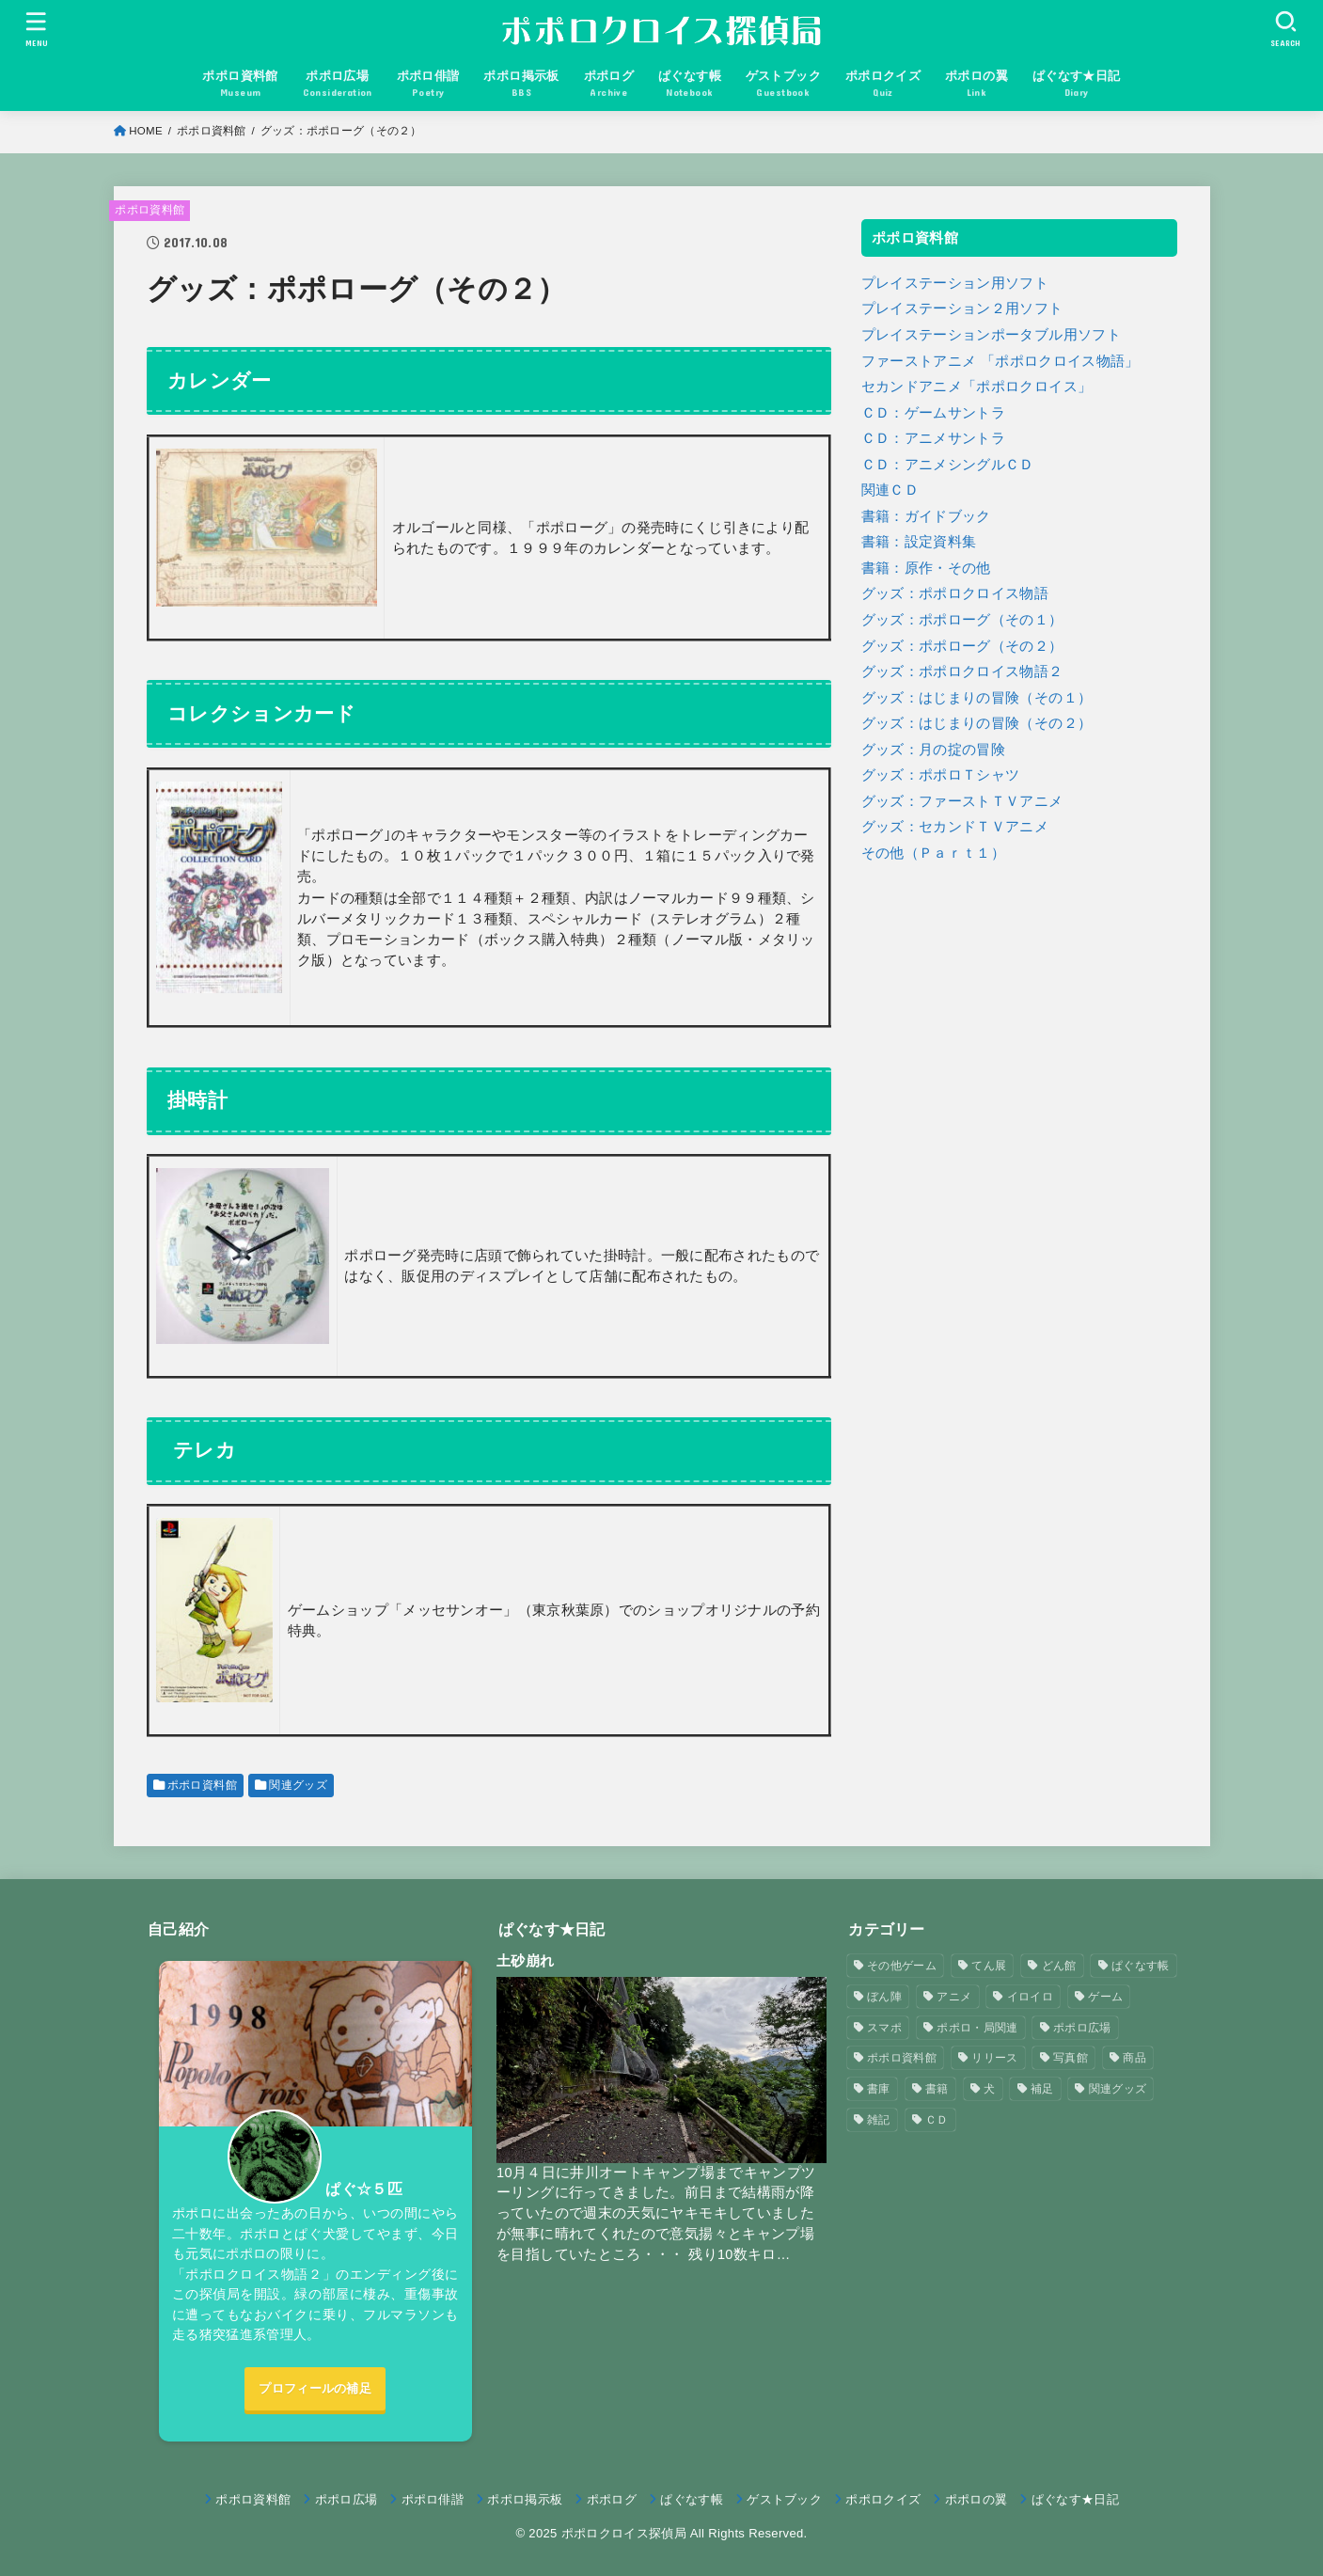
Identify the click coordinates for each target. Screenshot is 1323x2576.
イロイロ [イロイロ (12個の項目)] (1030, 1996)
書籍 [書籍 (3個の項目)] (937, 2088)
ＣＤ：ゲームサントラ (933, 412)
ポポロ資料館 (149, 209)
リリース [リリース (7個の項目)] (994, 2057)
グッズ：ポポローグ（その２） (962, 646)
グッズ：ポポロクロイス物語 (955, 593)
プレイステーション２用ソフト (962, 308)
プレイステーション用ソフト (955, 283)
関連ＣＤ (890, 490)
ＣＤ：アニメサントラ (933, 438)
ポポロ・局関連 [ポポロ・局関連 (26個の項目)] (977, 2027)
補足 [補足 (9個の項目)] (1042, 2088)
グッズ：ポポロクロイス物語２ (962, 671)
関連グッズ (298, 1785)
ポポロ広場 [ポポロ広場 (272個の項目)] (1082, 2027)
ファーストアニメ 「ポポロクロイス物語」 (1000, 361)
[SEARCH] (1286, 28)
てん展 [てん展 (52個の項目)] (988, 1965)
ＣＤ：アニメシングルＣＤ (947, 464)
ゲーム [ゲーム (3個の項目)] (1105, 1996)
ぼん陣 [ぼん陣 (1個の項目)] (884, 1996)
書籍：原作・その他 (926, 568)
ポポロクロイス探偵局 (623, 2533)
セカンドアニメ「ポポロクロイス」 (977, 386)
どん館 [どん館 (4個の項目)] (1059, 1965)
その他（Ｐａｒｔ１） (933, 853)
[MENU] (36, 28)
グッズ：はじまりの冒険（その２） (977, 723)
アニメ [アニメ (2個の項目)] (954, 1996)
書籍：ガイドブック (926, 516)
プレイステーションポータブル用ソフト (991, 334)
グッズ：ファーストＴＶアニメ (962, 801)
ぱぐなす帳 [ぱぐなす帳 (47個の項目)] (1140, 1965)
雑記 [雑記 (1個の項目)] (878, 2119)
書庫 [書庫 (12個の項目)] (878, 2088)
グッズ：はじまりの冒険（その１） (977, 697)
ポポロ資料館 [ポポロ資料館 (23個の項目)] (902, 2057)
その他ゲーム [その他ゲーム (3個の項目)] (902, 1965)
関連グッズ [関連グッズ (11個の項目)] (1118, 2088)
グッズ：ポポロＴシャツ (940, 774)
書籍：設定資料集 (919, 541)
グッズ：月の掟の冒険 (933, 749)
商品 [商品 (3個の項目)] (1134, 2057)
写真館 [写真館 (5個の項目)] (1070, 2057)
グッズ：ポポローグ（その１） (962, 619)
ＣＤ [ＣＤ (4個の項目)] (937, 2119)
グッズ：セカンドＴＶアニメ (955, 826)
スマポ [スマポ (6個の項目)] (884, 2027)
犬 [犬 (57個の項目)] (989, 2088)
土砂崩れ (525, 1960)
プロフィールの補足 (315, 2388)
